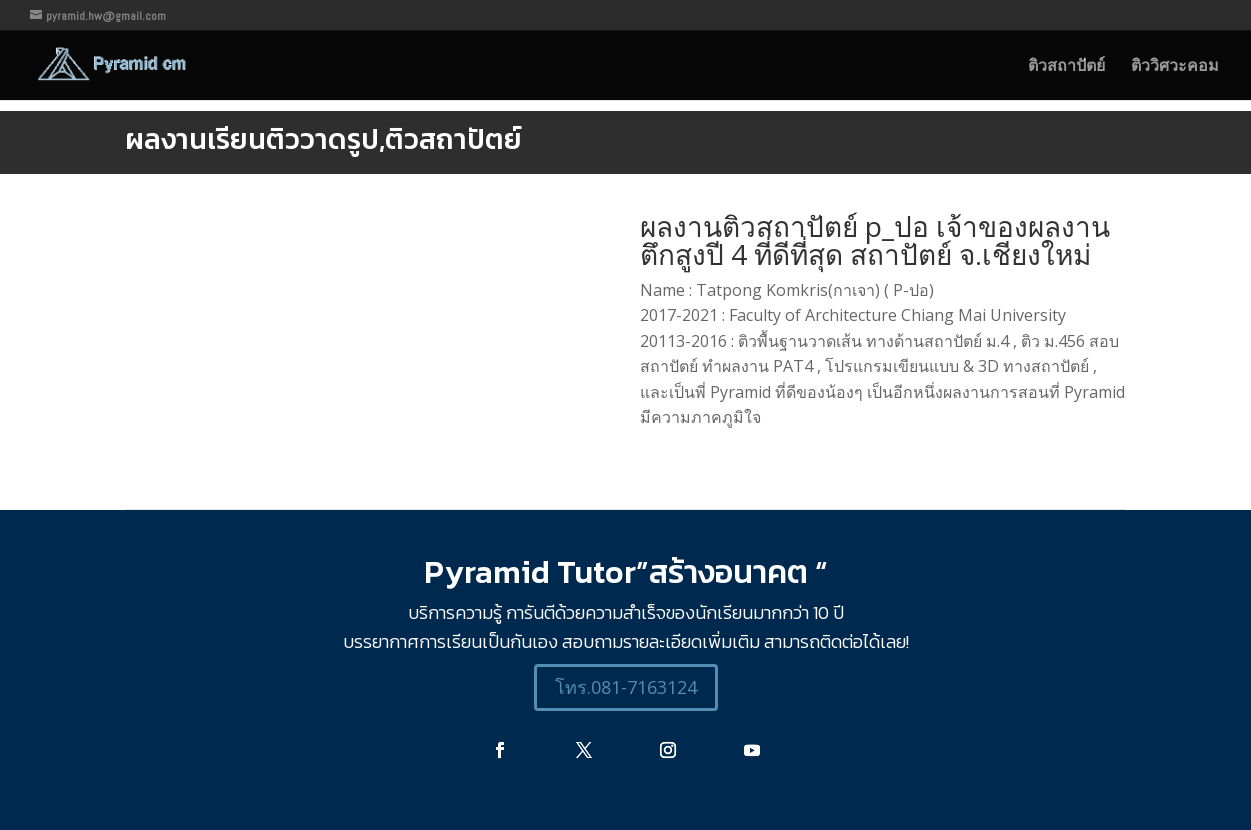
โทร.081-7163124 (626, 687)
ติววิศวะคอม (1175, 67)
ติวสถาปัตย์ (1066, 67)
